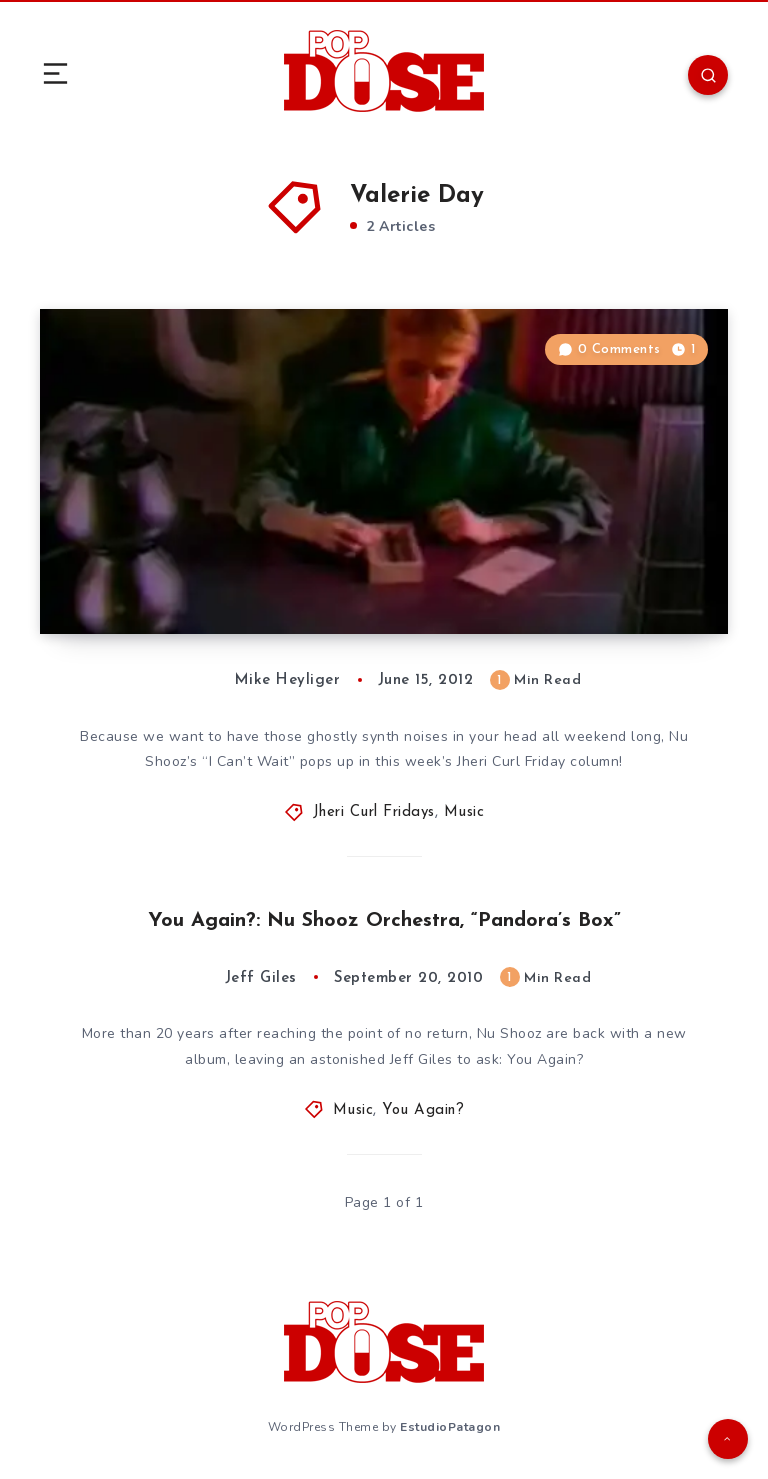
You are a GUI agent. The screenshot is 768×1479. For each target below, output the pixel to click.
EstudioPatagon (450, 1427)
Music (464, 812)
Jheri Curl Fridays (374, 812)
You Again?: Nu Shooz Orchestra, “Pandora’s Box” (384, 921)
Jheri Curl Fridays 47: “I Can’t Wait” (238, 594)
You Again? (423, 1110)
